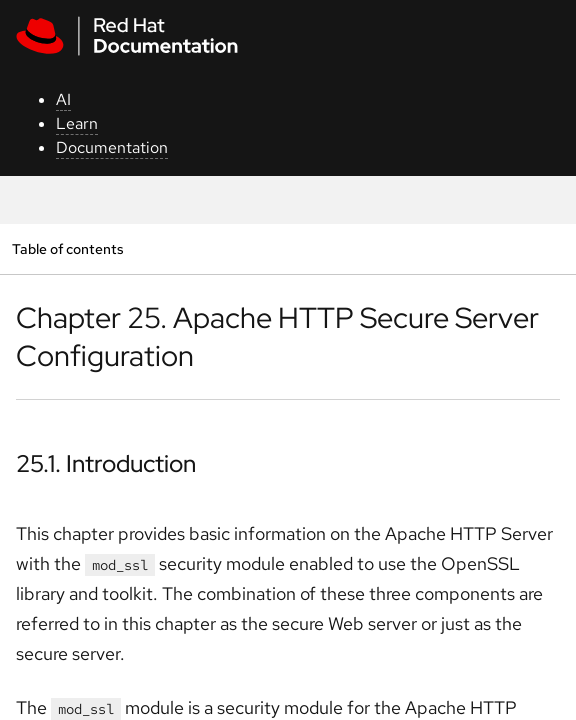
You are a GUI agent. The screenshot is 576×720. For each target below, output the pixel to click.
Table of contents (67, 248)
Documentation (112, 147)
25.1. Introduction (106, 463)
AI (63, 99)
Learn (77, 123)
